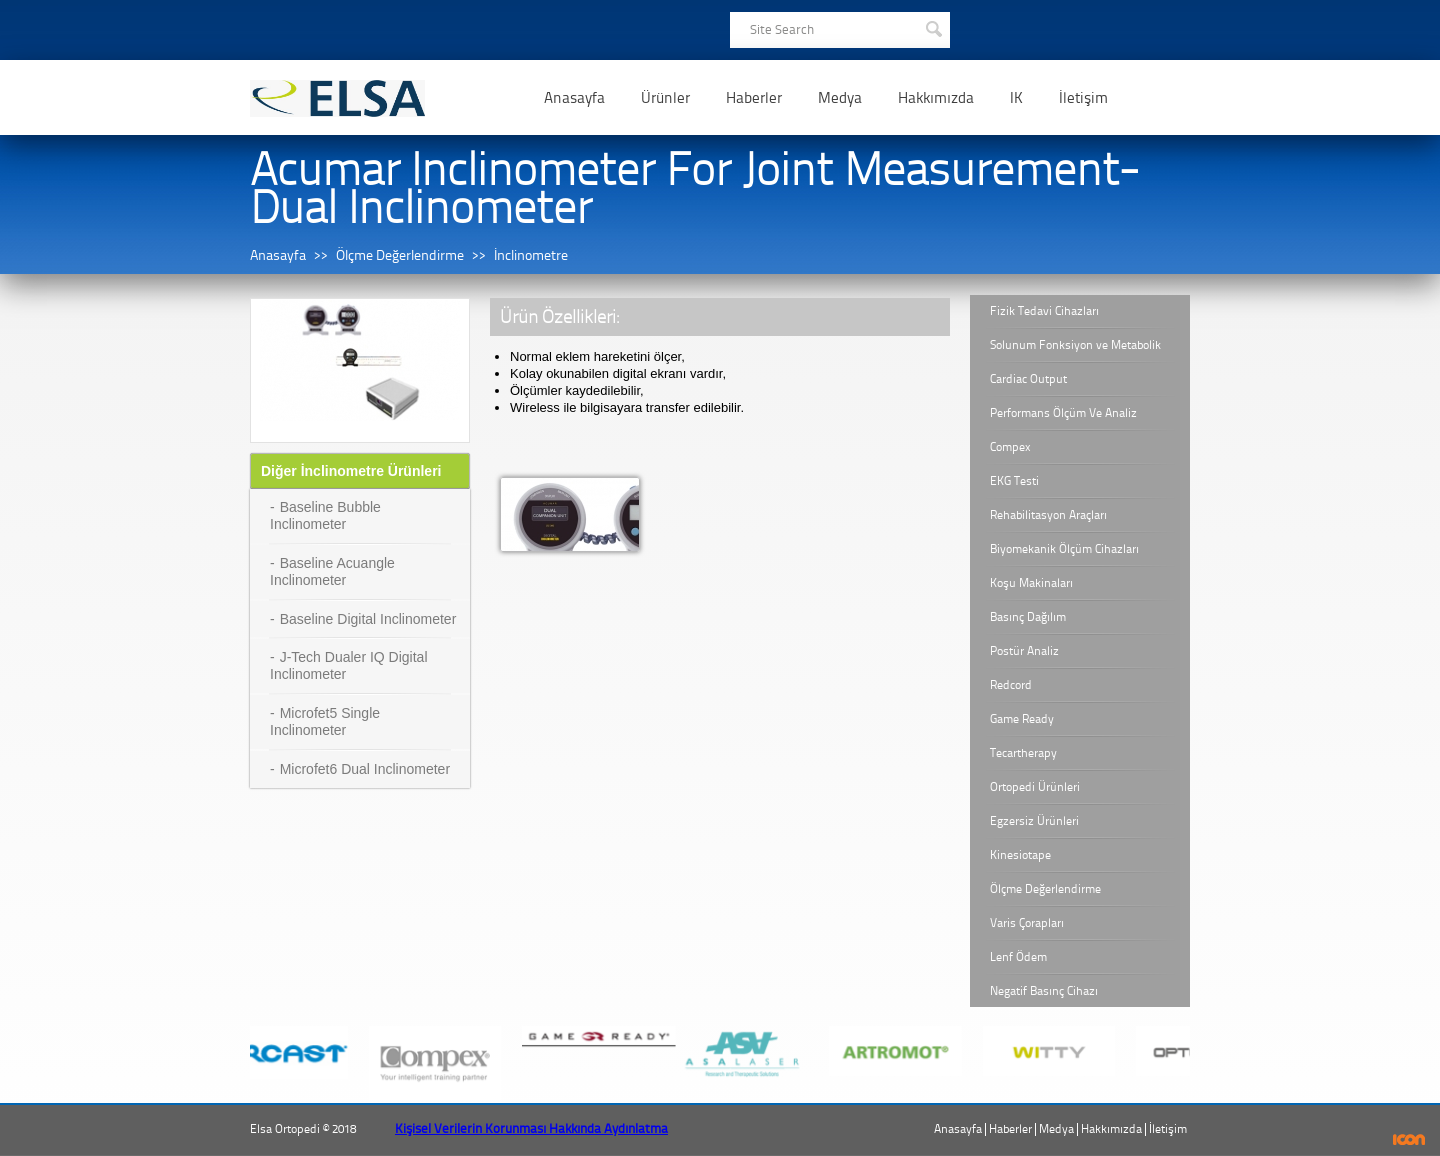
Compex (1010, 447)
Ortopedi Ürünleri (1035, 787)
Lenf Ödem (1018, 957)
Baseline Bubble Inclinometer (325, 515)
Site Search (782, 29)
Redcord (1011, 685)
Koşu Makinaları (1031, 583)
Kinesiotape (1020, 855)
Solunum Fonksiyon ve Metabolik (1075, 345)
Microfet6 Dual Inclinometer (365, 769)
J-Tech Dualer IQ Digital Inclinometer (349, 665)
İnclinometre (531, 255)
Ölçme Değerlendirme (400, 255)
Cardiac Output (1028, 379)
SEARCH (933, 27)
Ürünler (665, 98)
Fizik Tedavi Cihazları (1044, 311)
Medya (840, 98)
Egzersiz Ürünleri (1034, 821)
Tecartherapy (1023, 753)
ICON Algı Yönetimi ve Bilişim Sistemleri (1409, 1139)
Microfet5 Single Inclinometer (325, 721)
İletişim (1083, 98)
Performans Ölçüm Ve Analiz (1063, 413)
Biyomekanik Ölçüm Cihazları (1064, 549)
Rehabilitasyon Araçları (1048, 515)
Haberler (754, 98)
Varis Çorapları (1027, 923)
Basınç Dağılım (1028, 617)
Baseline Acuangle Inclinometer (332, 571)
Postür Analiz (1024, 651)
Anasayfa (574, 98)
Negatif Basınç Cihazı (1044, 991)
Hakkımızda (936, 98)
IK (1016, 98)
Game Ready (1022, 719)
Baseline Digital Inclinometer (368, 619)
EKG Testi (1014, 481)
